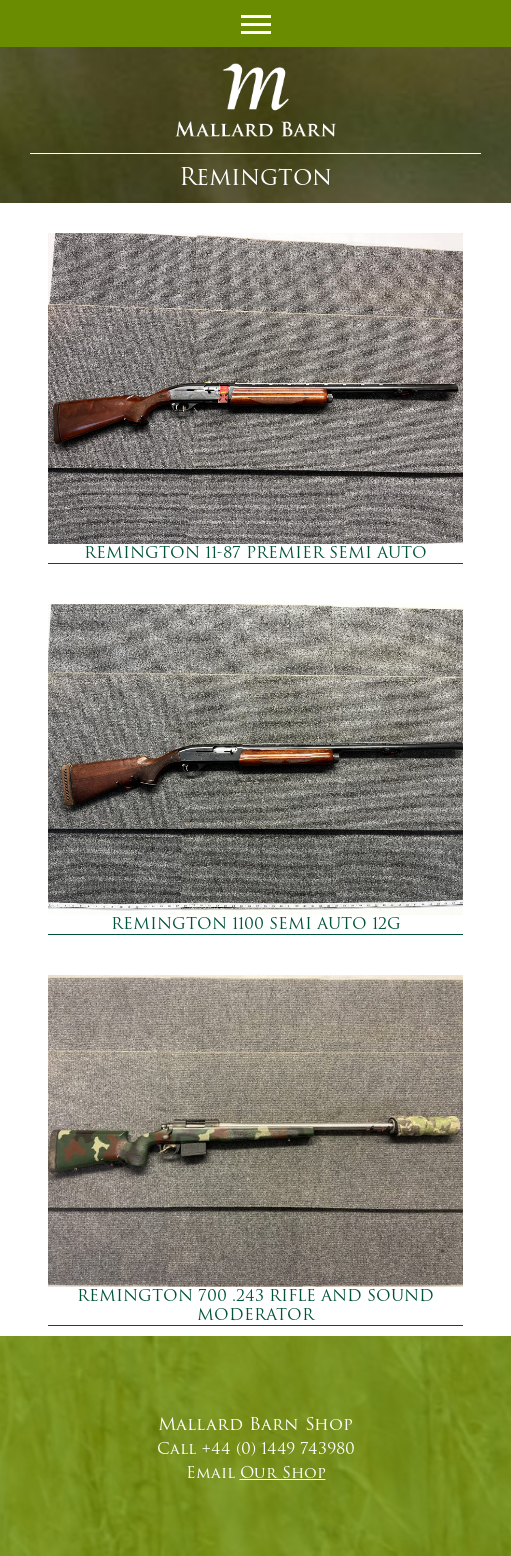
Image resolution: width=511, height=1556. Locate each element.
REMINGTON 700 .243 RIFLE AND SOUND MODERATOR (255, 1305)
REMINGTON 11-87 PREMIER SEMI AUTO (255, 553)
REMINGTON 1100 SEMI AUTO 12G (256, 924)
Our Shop (283, 1473)
